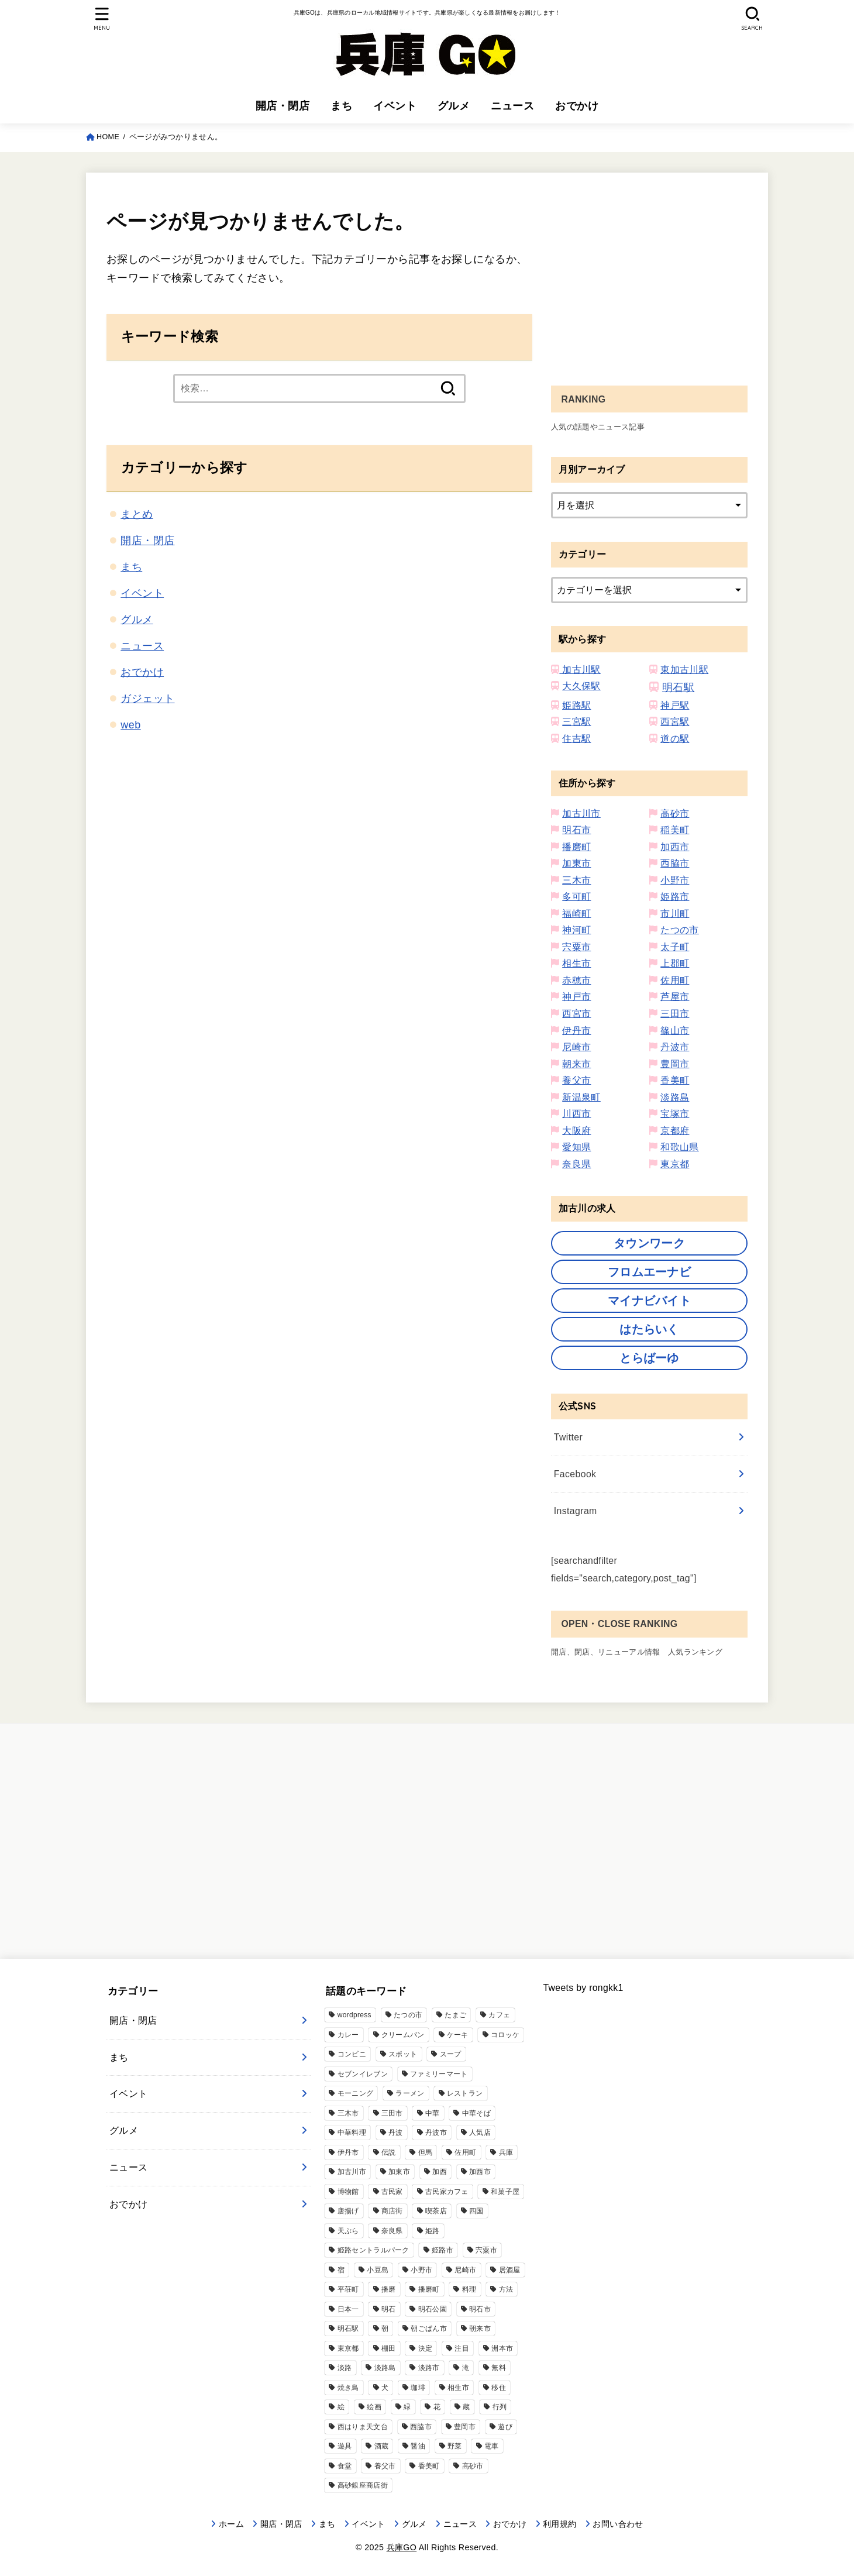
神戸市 (576, 997)
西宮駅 (674, 722)
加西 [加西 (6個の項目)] (439, 2172)
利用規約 (559, 2524)
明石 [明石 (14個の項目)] (388, 2309)
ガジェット (147, 698)
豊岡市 (674, 1064)
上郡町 (674, 963)
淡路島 (674, 1097)
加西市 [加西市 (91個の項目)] (480, 2172)
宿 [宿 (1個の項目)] (341, 2270)
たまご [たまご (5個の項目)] (455, 2015)
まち (341, 106)
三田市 (674, 1014)
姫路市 (674, 897)
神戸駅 (674, 705)
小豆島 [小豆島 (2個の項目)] (377, 2270)
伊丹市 (576, 1031)
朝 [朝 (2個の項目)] (384, 2328)
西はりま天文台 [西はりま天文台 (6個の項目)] (363, 2427)
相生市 (576, 963)
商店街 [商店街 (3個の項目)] (392, 2211)
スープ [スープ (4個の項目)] (451, 2054)
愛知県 (576, 1147)
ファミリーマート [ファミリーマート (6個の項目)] (438, 2074)
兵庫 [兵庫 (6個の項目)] (506, 2152)
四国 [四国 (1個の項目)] (476, 2211)
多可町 (576, 897)
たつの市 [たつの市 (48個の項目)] (408, 2015)
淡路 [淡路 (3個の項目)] (345, 2368)
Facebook (575, 1474)
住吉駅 (576, 739)
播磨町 (576, 847)
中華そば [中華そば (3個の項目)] (476, 2113)
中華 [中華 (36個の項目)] (432, 2113)
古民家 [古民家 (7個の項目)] (392, 2192)
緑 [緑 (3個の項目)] (407, 2407)
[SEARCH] (752, 19)
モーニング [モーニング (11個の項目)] (356, 2093)
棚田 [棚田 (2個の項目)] (388, 2348)
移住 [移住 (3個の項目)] (498, 2388)
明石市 (576, 830)
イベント (394, 106)
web (130, 725)
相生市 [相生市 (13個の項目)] (458, 2388)
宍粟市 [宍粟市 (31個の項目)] (486, 2250)
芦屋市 (674, 997)
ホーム (231, 2524)
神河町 (576, 930)
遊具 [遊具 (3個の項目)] (345, 2446)
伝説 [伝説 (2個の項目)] (388, 2152)
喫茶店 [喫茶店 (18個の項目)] (436, 2211)
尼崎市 (576, 1047)
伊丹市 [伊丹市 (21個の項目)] (348, 2152)
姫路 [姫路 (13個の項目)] (432, 2231)
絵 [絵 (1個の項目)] (341, 2407)
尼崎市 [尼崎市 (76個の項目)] (465, 2270)
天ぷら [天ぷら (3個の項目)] (348, 2231)
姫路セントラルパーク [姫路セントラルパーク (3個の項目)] (373, 2250)
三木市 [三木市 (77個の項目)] (348, 2113)
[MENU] (101, 19)
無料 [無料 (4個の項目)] (498, 2368)
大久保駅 (581, 686)
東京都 (674, 1164)
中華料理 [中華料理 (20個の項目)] (352, 2132)
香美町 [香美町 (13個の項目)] (429, 2466)
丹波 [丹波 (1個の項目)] (395, 2132)
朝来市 (576, 1064)
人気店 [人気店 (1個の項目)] (480, 2132)
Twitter (568, 1437)
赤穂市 (576, 980)
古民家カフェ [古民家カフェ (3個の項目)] (447, 2192)
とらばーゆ (649, 1357)
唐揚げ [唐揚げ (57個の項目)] (348, 2211)
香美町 (674, 1080)
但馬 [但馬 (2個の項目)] (425, 2152)
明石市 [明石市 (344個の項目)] (480, 2309)
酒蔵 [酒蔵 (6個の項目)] (381, 2446)
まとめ (136, 514)
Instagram (575, 1511)
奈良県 (576, 1164)
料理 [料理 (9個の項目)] (469, 2289)
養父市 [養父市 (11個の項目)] (385, 2466)
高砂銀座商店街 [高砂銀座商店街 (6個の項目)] (363, 2485)
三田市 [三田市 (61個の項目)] (392, 2113)
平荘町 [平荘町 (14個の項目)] (348, 2289)
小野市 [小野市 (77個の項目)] (421, 2270)
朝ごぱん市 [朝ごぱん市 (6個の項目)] (429, 2328)
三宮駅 (576, 722)
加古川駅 (579, 670)
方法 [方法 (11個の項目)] (506, 2289)
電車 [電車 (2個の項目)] (491, 2446)
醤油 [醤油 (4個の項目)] (418, 2446)
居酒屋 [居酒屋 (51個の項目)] (510, 2270)
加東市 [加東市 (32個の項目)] (399, 2172)
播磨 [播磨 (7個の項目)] (388, 2289)
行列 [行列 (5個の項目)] (500, 2407)
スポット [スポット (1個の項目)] (402, 2054)
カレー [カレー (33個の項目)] (348, 2035)
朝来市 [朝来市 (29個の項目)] (480, 2328)
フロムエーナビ (649, 1271)
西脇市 (674, 863)
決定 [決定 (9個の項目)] (425, 2348)
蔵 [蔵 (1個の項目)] (466, 2407)
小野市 (674, 880)
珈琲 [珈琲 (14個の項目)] (418, 2388)
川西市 (576, 1114)
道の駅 (674, 739)
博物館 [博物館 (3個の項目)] (348, 2192)
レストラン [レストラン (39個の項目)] (465, 2093)
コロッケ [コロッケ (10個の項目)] (505, 2035)
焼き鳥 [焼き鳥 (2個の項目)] (348, 2388)
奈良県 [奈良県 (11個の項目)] (392, 2231)
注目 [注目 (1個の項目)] (461, 2348)
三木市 (576, 880)
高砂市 (674, 813)
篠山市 (674, 1031)
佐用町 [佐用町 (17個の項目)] (465, 2152)
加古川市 (581, 813)
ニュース (512, 106)
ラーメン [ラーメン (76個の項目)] (409, 2093)
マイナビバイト (649, 1300)
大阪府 (576, 1131)
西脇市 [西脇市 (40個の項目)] (421, 2427)
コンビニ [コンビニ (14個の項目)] (352, 2054)
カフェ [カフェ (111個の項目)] (499, 2015)
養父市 (576, 1080)
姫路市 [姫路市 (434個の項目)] (442, 2250)
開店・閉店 (282, 106)
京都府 (674, 1131)
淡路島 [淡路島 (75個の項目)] (385, 2368)
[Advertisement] (649, 275)
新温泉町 (581, 1097)
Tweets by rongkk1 (583, 1988)
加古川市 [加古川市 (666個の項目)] (352, 2172)
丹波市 (674, 1047)
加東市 (576, 863)
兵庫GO (402, 2547)
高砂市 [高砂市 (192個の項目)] (473, 2466)
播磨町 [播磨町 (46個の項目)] (429, 2289)
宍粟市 (576, 947)
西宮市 (576, 1014)
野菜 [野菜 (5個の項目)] (454, 2446)
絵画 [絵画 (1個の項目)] (374, 2407)
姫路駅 (576, 705)
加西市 (674, 847)
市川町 (674, 914)
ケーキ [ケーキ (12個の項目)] (458, 2035)
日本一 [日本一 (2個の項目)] (348, 2309)
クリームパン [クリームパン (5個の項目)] (403, 2035)
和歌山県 (679, 1147)
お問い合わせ (618, 2524)
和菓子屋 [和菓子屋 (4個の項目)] (505, 2192)
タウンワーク (649, 1243)
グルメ (454, 106)
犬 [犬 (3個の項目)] (384, 2388)
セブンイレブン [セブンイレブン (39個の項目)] (363, 2074)
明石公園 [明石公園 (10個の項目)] (432, 2309)
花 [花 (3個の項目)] (436, 2407)
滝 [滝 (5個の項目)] (465, 2368)
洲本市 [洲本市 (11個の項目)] (502, 2348)
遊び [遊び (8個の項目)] (505, 2427)
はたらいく (649, 1329)
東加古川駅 (684, 670)
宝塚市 (674, 1114)
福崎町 (576, 914)
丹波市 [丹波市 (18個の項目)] (436, 2132)
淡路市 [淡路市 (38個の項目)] (429, 2368)
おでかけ (576, 106)
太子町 (674, 947)
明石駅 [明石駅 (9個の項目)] (348, 2328)
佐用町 (674, 980)
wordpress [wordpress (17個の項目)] (354, 2015)
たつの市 (679, 930)
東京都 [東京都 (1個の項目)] (348, 2348)
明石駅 (678, 687)
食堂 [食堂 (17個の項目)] (345, 2466)
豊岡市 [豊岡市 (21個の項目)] (465, 2427)
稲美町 (674, 830)
